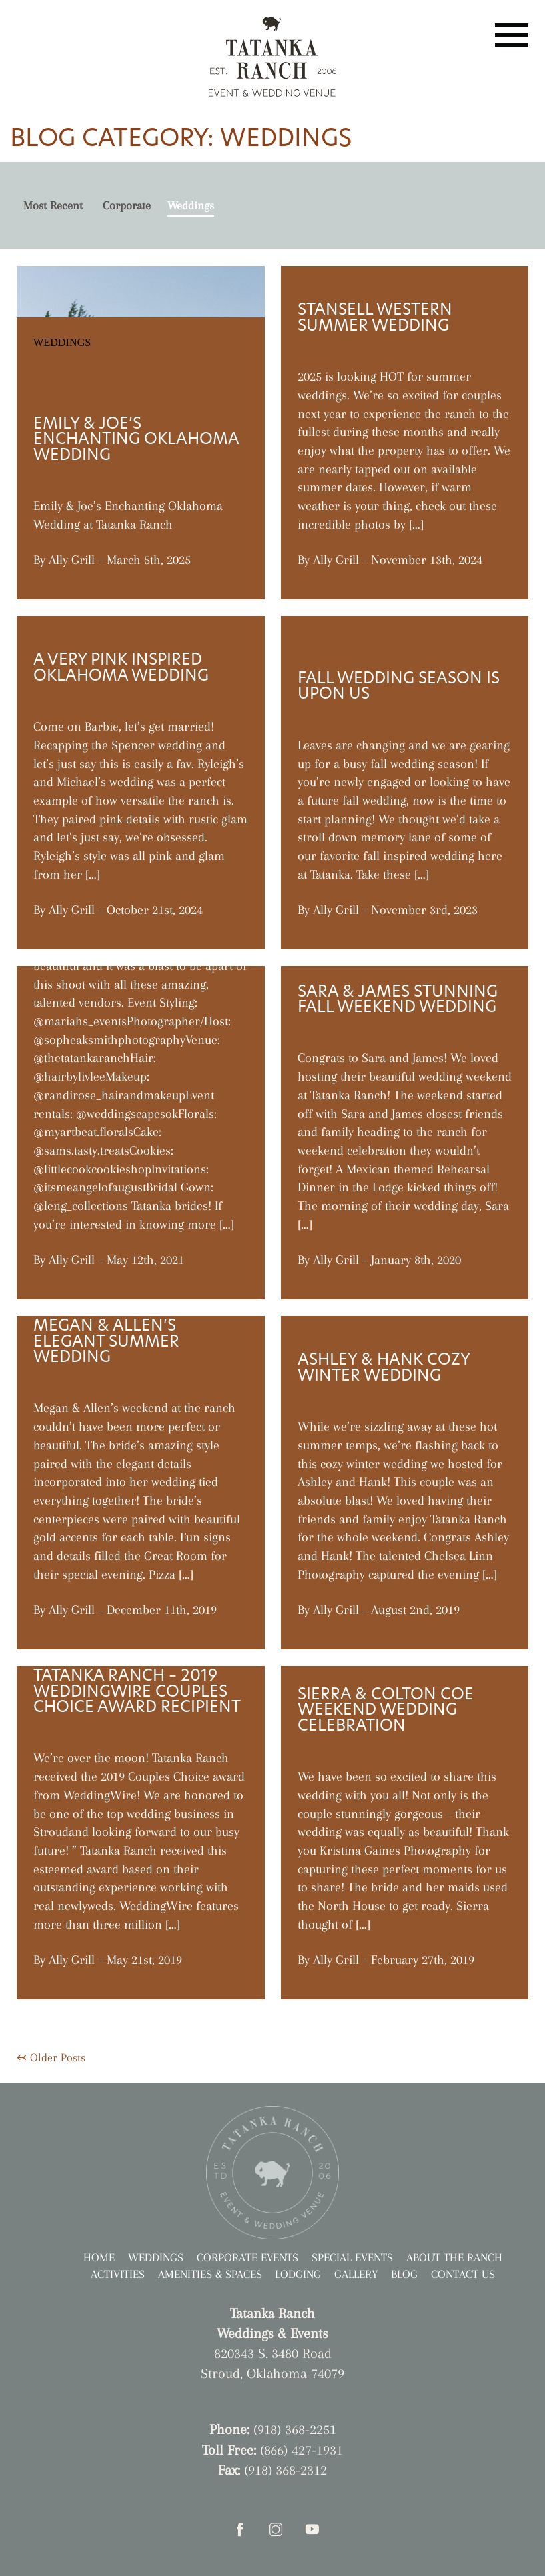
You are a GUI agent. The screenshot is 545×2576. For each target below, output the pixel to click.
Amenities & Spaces (210, 2274)
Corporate (127, 205)
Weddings (190, 205)
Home (99, 2257)
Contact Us (463, 2274)
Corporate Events (247, 2257)
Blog (404, 2274)
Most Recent (53, 205)
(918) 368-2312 (285, 2470)
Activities (118, 2274)
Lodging (298, 2274)
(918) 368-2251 (294, 2429)
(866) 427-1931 (301, 2450)
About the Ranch (454, 2257)
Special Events (352, 2257)
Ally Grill (72, 560)
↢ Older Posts (51, 2057)
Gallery (356, 2274)
